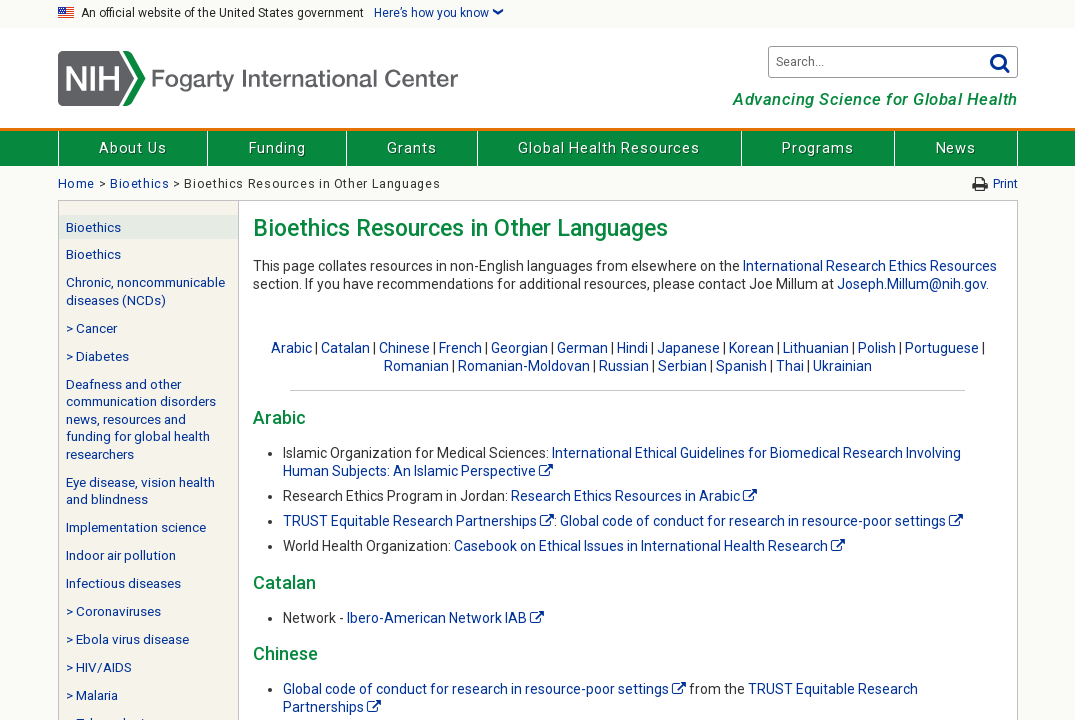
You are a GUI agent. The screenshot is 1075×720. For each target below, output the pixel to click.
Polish (877, 348)
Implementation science (136, 527)
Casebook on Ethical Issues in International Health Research (641, 546)
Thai (790, 366)
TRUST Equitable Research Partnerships (410, 521)
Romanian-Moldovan (524, 366)
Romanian (416, 366)
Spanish (741, 366)
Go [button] (1000, 62)
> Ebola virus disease (127, 639)
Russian (624, 366)
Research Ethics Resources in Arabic (625, 496)
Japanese (688, 348)
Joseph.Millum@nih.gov (911, 284)
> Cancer (91, 328)
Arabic (291, 348)
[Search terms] (893, 62)
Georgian (519, 348)
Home (77, 183)
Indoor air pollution (121, 555)
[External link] (546, 471)
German (582, 348)
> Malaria (92, 695)
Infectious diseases (123, 583)
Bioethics (140, 183)
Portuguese (942, 348)
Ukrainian (842, 366)
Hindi (632, 348)
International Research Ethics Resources (870, 266)
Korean (751, 348)
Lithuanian (816, 348)
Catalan (345, 348)
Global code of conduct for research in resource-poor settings (753, 521)
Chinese (404, 348)
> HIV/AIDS (99, 667)
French (460, 348)
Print (1005, 183)
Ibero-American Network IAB (437, 618)
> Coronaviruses (113, 611)
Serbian (682, 366)
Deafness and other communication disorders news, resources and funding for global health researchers (141, 419)
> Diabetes (97, 356)
